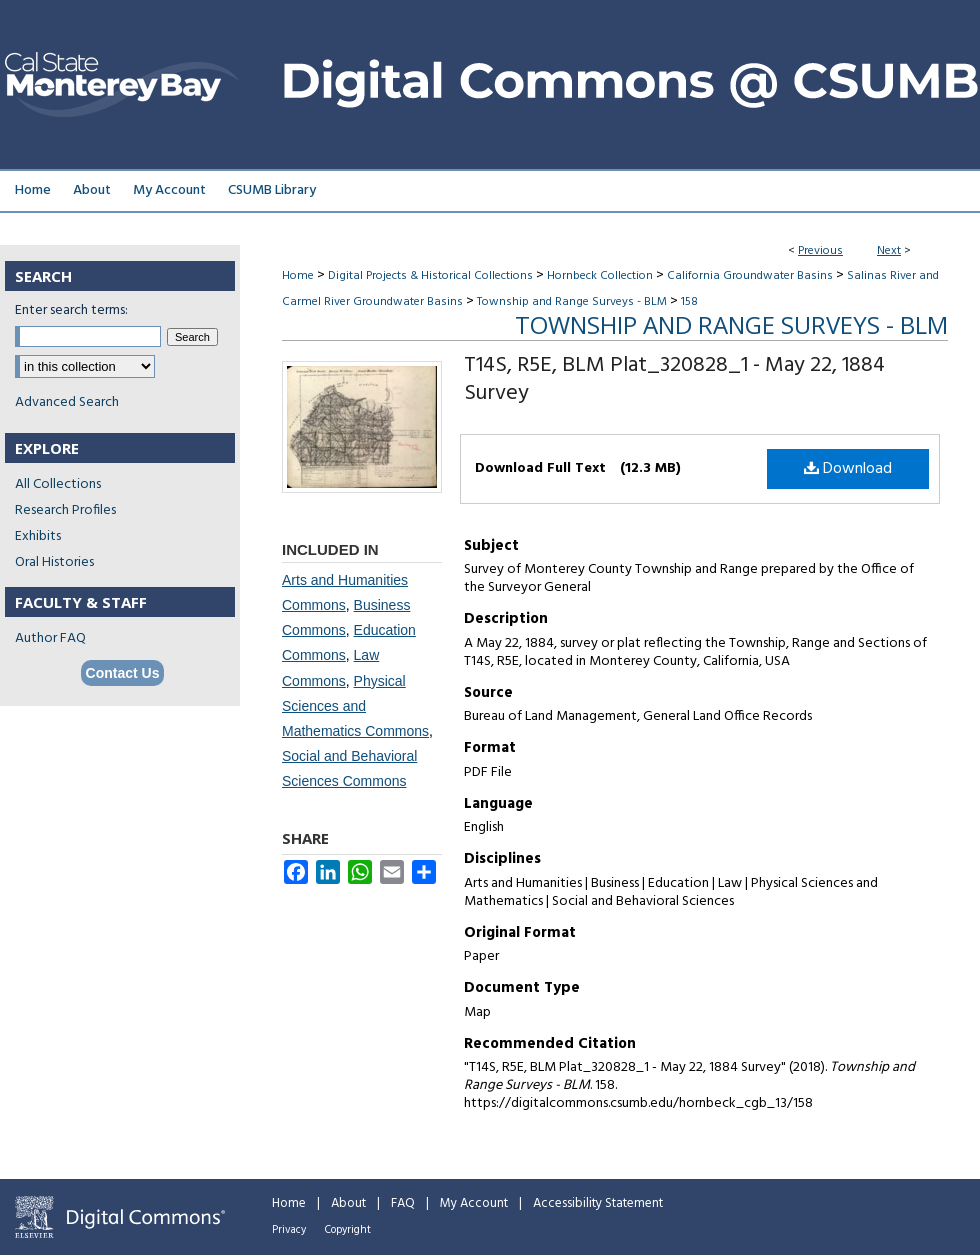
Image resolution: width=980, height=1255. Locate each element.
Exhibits (38, 536)
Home (298, 276)
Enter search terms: (71, 310)
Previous (820, 251)
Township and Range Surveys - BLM (572, 302)
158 (689, 302)
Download (848, 469)
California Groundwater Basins (750, 276)
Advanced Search (67, 402)
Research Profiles (65, 510)
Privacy (289, 1230)
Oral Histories (54, 562)
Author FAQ (50, 638)
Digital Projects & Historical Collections (430, 276)
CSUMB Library (272, 190)
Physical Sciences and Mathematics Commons (355, 706)
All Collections (58, 484)
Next (889, 251)
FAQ (403, 1203)
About (348, 1203)
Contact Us (123, 673)
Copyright (348, 1230)
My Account (474, 1203)
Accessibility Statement (598, 1203)
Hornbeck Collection (600, 276)
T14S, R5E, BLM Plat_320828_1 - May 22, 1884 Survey (674, 379)
